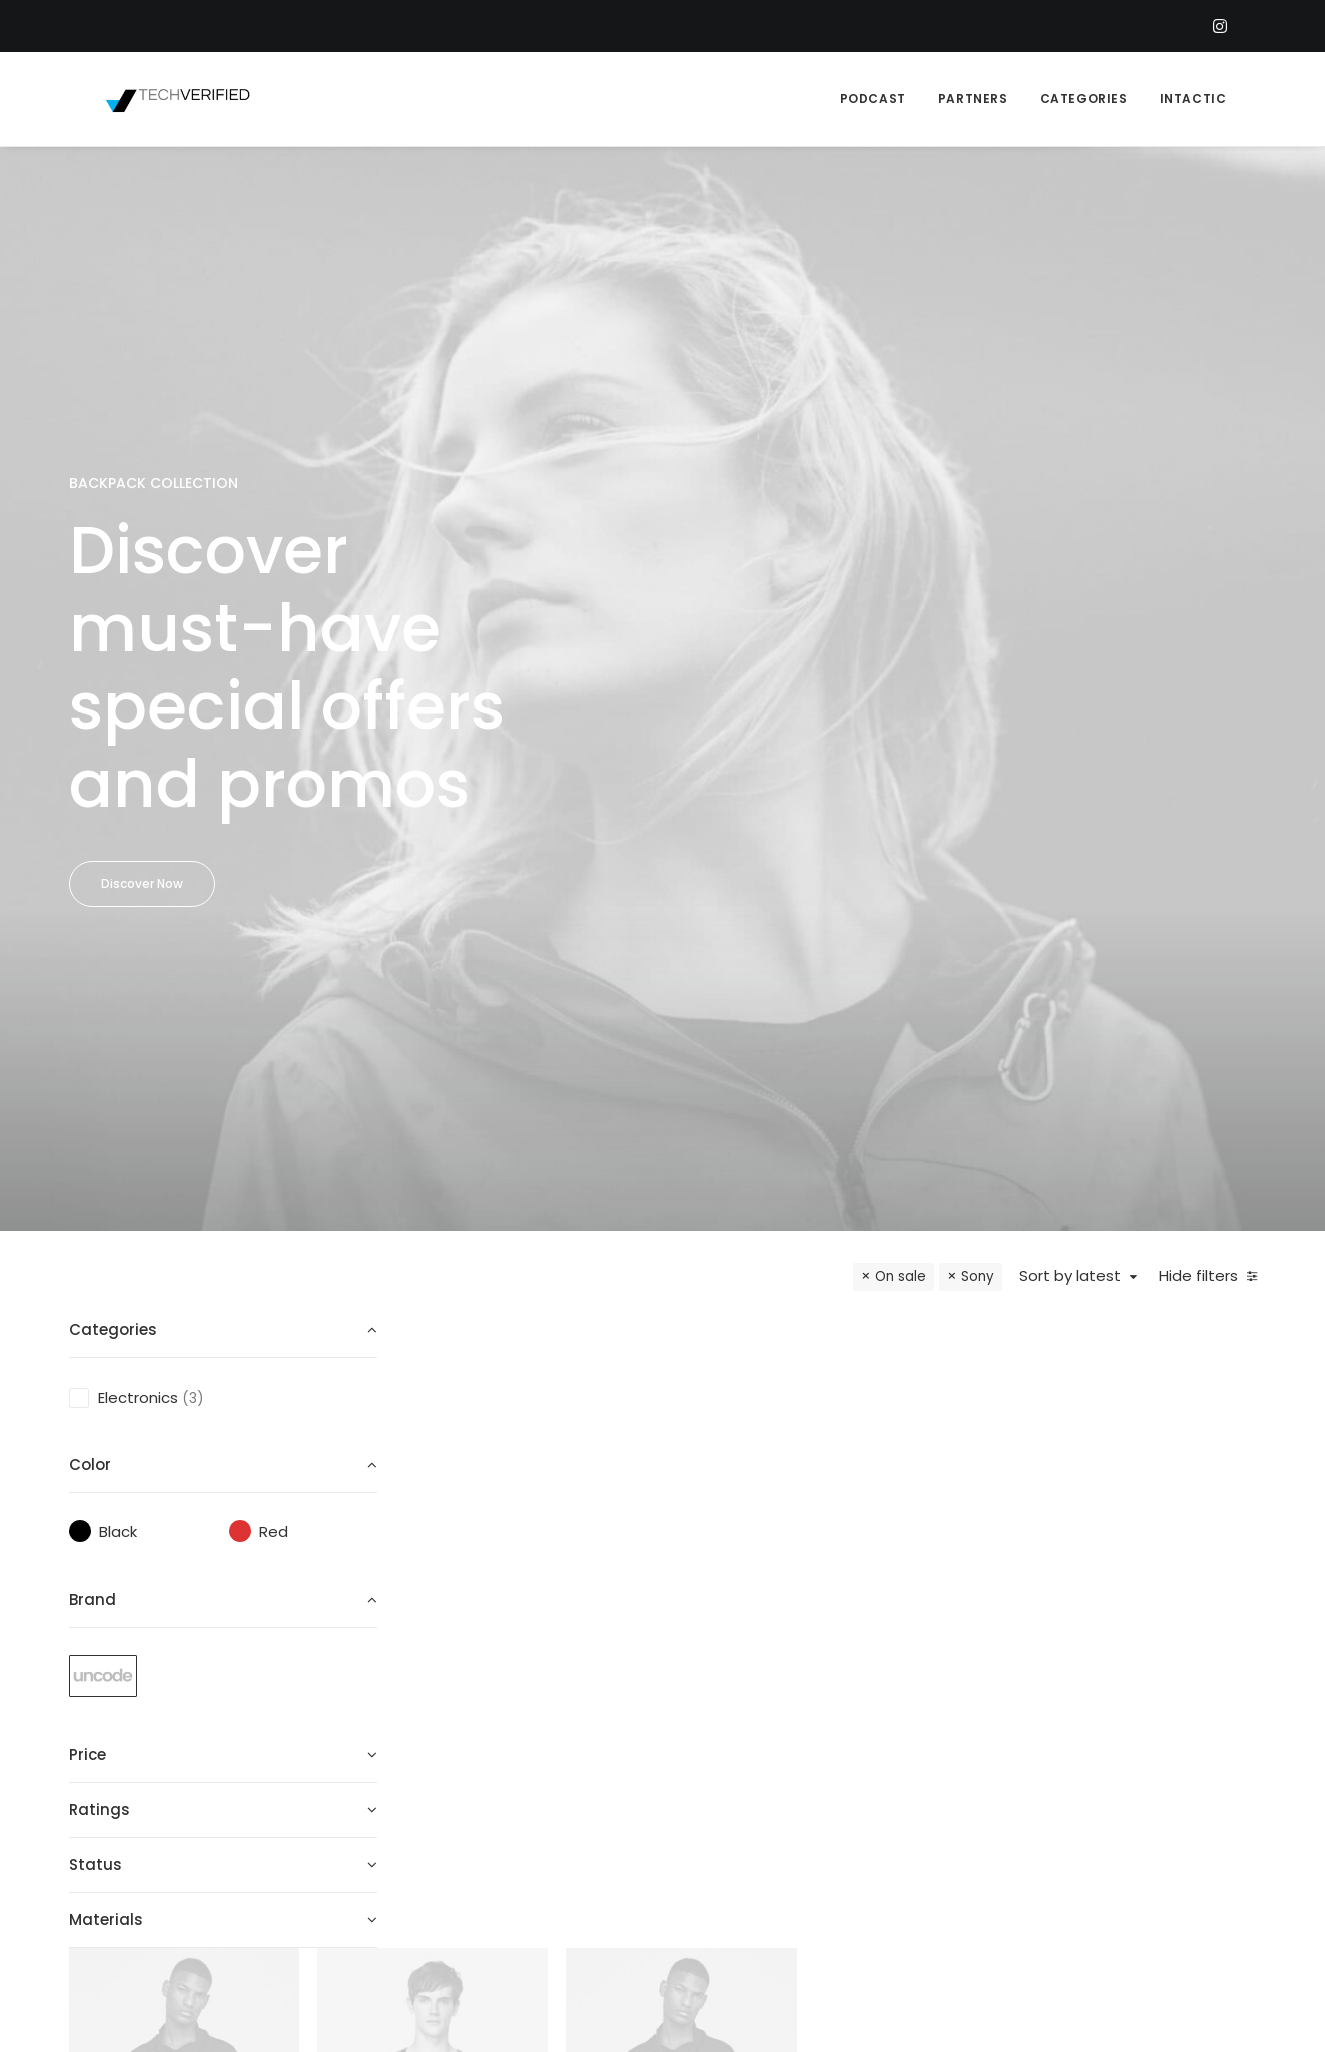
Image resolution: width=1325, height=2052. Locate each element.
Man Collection (754, 1739)
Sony (977, 773)
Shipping (940, 1686)
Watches (581, 1099)
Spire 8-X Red (749, 1138)
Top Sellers (739, 1870)
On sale (900, 773)
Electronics (138, 894)
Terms (932, 1739)
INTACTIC (1193, 98)
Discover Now (142, 631)
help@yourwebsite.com (1207, 1660)
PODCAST (873, 98)
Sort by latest (1070, 773)
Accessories (744, 1765)
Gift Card (733, 1844)
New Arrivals (743, 1791)
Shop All (728, 1660)
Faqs (926, 1660)
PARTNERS (973, 98)
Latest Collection (763, 1817)
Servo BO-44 (956, 1138)
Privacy (935, 1791)
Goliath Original (542, 1138)
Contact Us (952, 1765)
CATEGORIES (1084, 98)
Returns (937, 1712)
